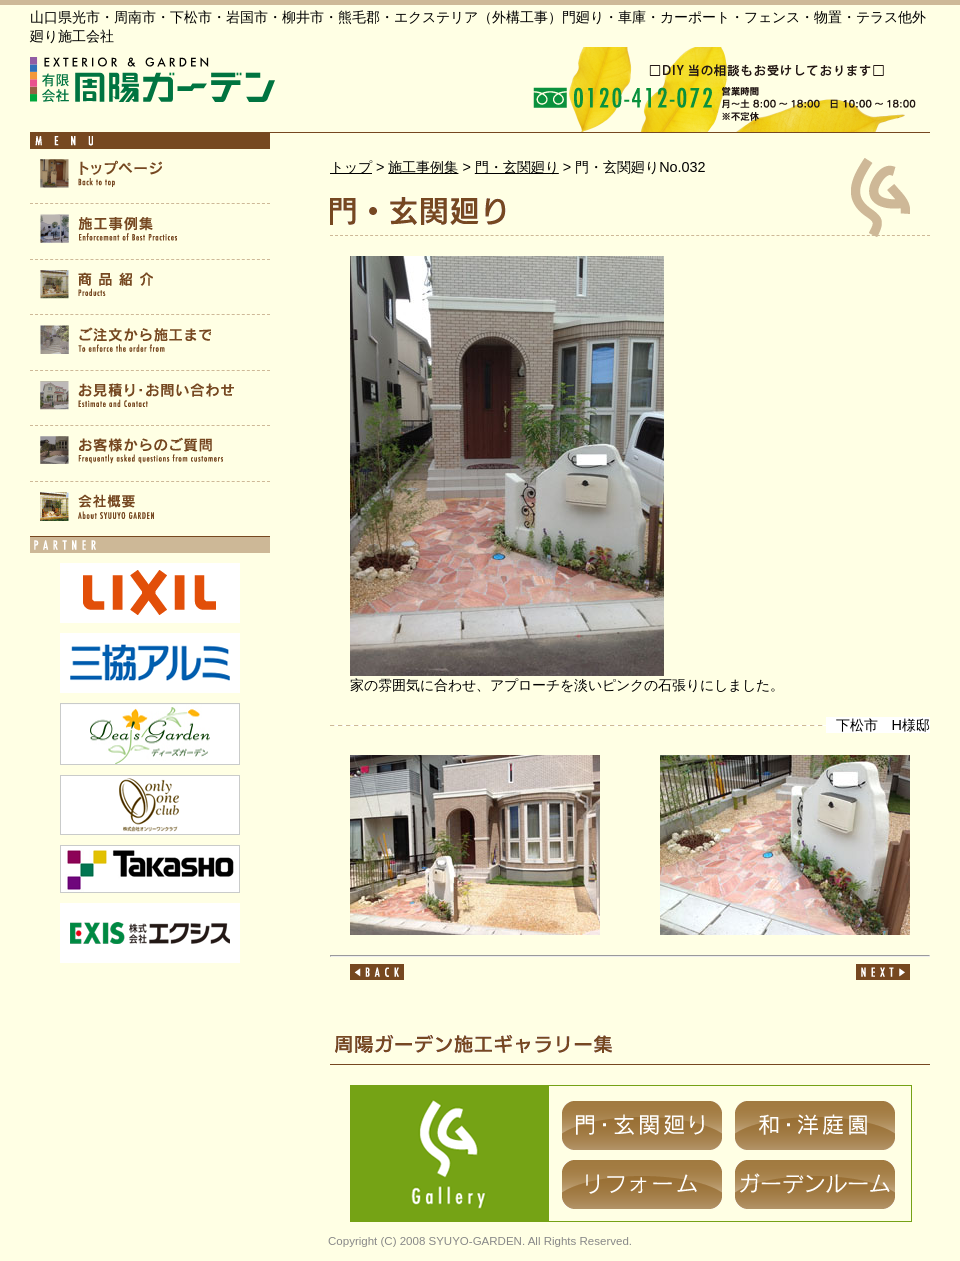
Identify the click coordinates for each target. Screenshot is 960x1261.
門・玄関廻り (517, 167)
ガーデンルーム (815, 1184)
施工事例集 (423, 167)
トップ (351, 167)
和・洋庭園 (815, 1125)
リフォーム (642, 1184)
